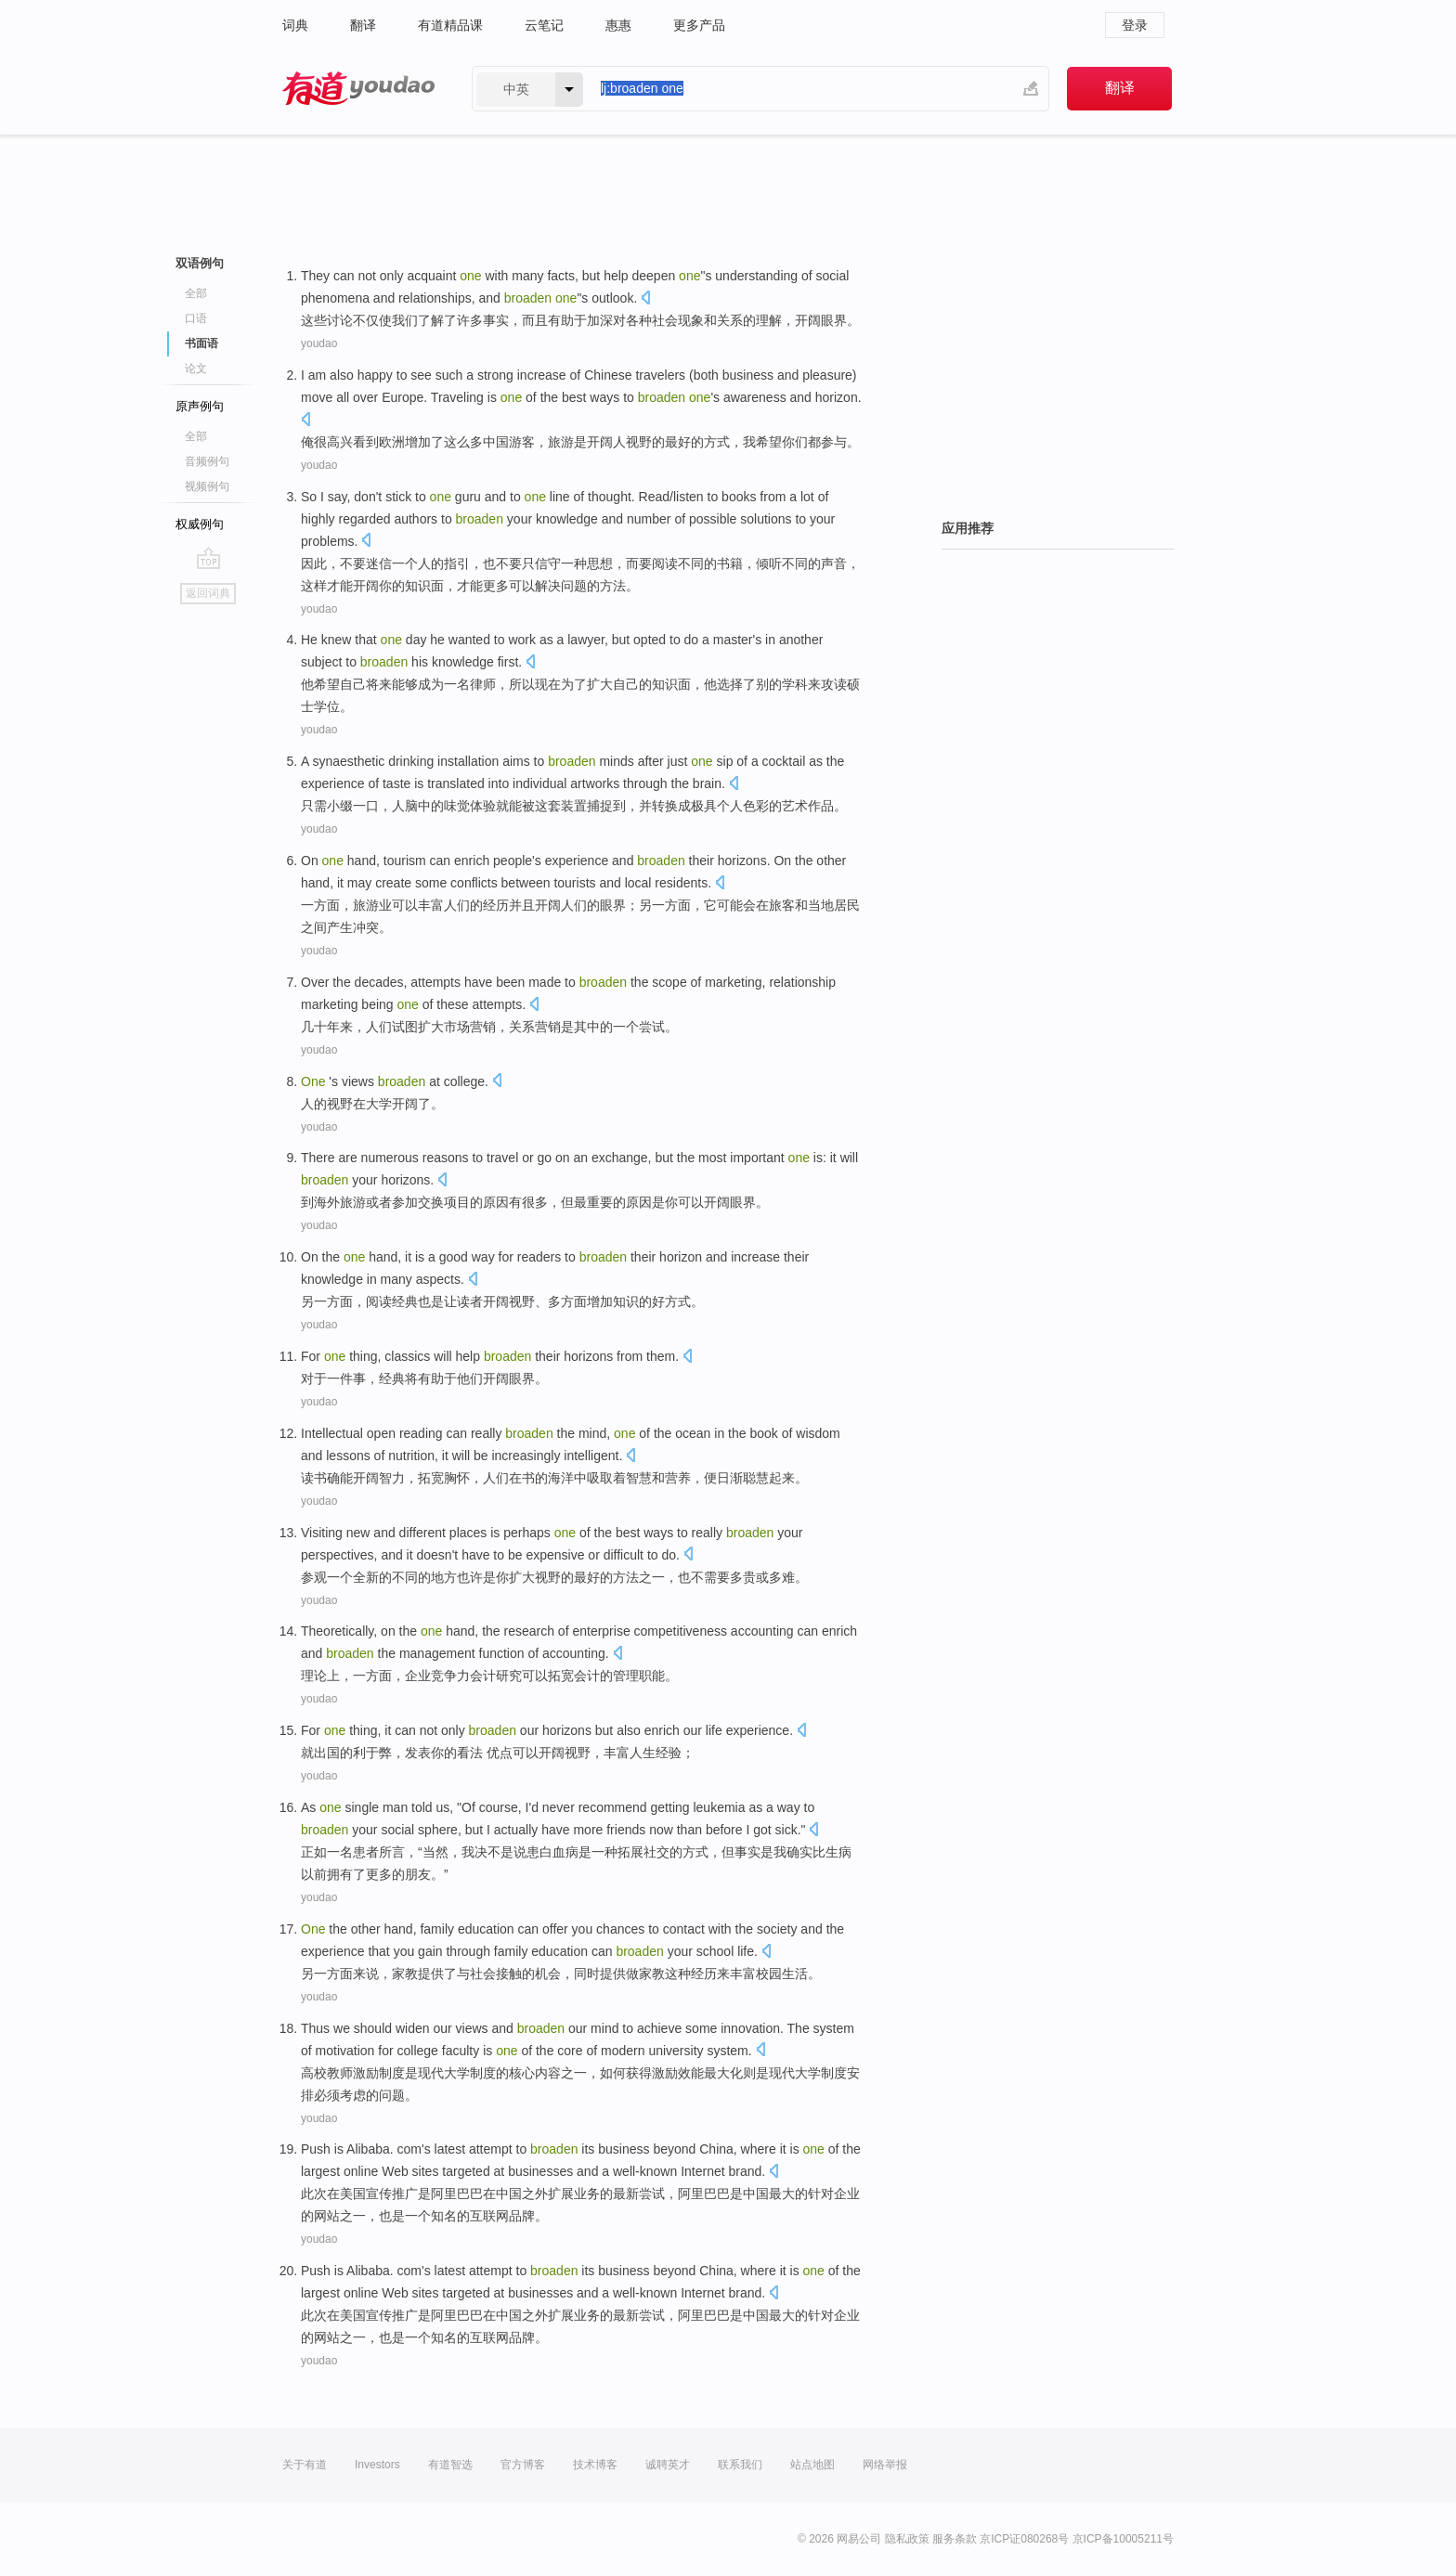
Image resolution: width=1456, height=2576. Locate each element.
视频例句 (207, 486)
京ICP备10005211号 (1123, 2538)
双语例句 (200, 263)
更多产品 (699, 25)
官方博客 (522, 2464)
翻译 (363, 25)
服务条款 (954, 2538)
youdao (319, 343)
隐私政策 (907, 2538)
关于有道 (304, 2464)
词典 (295, 25)
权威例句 (200, 524)
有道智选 (450, 2464)
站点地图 (812, 2464)
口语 (196, 318)
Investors (377, 2464)
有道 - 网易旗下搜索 (358, 88)
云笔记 (544, 25)
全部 (196, 293)
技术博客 (595, 2464)
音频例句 (207, 461)
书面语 (201, 343)
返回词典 (208, 593)
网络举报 (885, 2464)
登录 (1135, 25)
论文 (196, 368)
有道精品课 (450, 25)
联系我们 (740, 2464)
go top (208, 558)
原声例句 (200, 406)
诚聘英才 (667, 2464)
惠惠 (618, 25)
